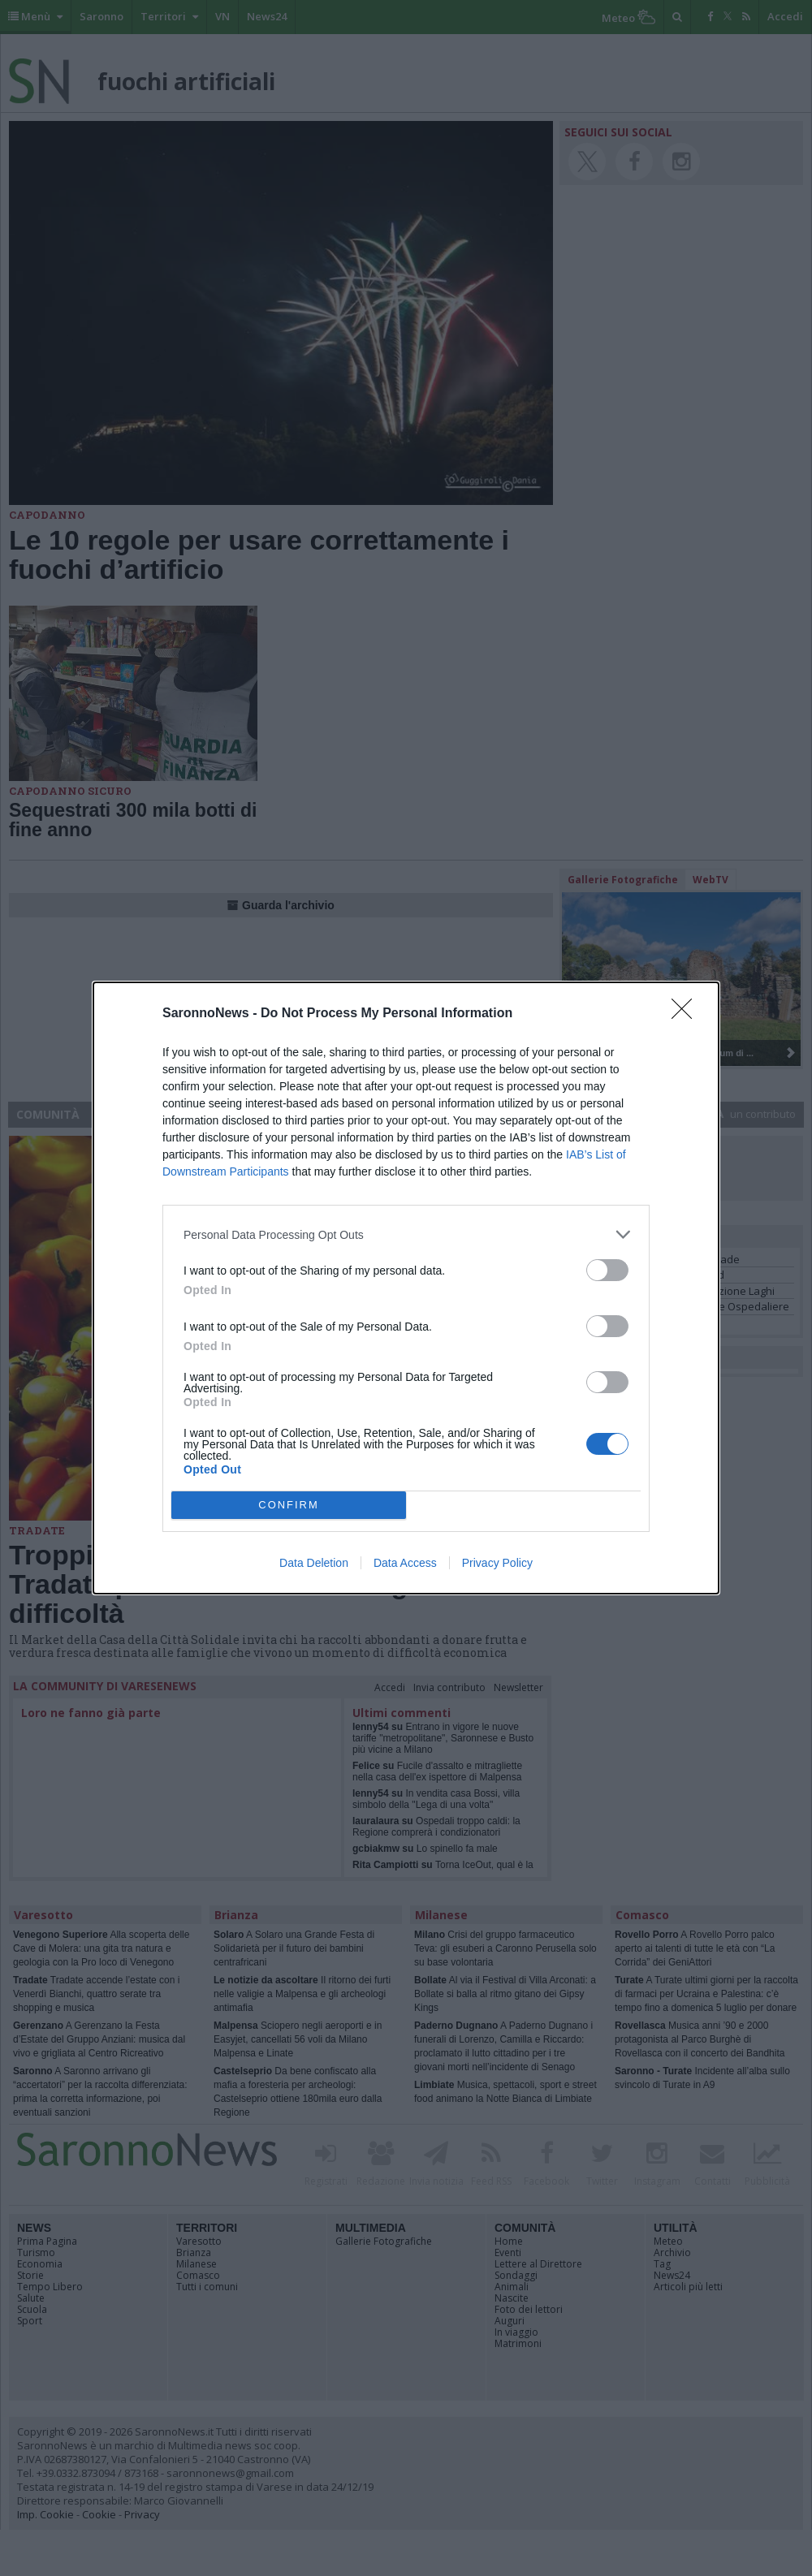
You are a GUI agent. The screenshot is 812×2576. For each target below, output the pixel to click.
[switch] (607, 1270)
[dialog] (406, 1288)
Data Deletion (313, 1562)
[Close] (687, 1014)
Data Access (405, 1562)
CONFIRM (288, 1505)
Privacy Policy (497, 1562)
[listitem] (406, 1234)
